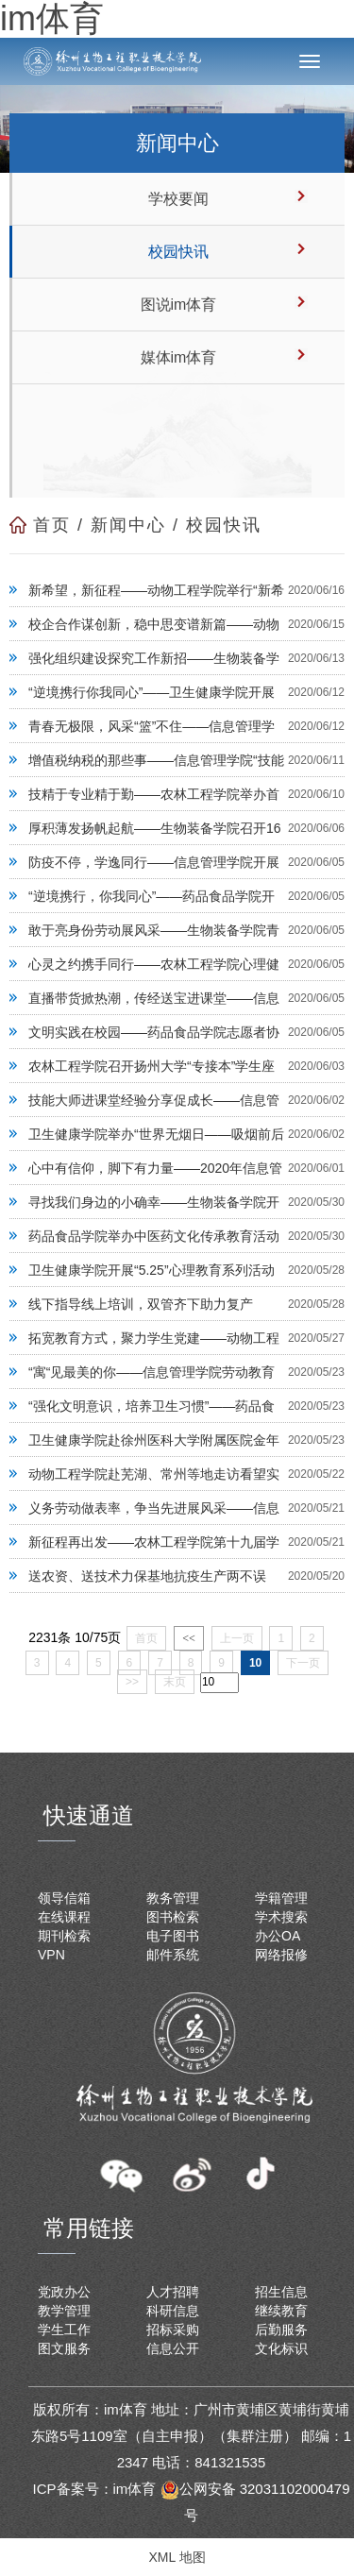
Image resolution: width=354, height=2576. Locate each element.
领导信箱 (64, 1898)
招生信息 (281, 2291)
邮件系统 (172, 1954)
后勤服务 (281, 2329)
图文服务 (64, 2348)
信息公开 (172, 2348)
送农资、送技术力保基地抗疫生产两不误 (147, 1576)
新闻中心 (128, 525)
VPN (51, 1954)
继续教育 (281, 2310)
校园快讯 (178, 252)
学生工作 (64, 2329)
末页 (174, 1681)
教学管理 (64, 2310)
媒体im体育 (179, 357)
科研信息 (172, 2310)
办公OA (277, 1935)
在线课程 (64, 1916)
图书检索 (172, 1916)
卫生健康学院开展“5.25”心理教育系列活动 (151, 1270)
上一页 (237, 1638)
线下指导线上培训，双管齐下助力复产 (140, 1304)
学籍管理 (281, 1898)
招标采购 (172, 2329)
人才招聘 (172, 2291)
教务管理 (172, 1898)
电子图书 (172, 1935)
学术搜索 (281, 1916)
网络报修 (281, 1954)
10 (255, 1662)
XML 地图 (176, 2557)
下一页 (303, 1662)
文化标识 (281, 2348)
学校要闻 (178, 199)
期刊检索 (64, 1935)
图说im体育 (179, 305)
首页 (52, 525)
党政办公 (64, 2291)
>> (132, 1681)
